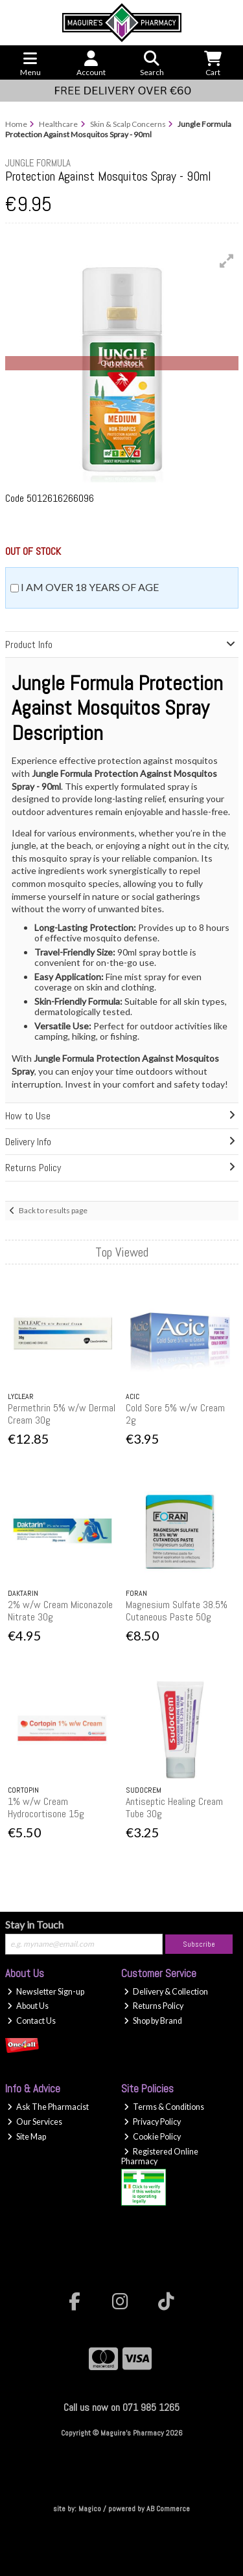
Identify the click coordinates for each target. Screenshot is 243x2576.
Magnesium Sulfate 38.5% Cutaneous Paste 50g (176, 1611)
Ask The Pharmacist (48, 2107)
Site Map (26, 2137)
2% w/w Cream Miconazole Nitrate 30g (60, 1611)
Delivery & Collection (166, 1992)
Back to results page (53, 1210)
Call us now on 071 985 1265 (121, 2407)
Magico (89, 2508)
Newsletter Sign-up (45, 1992)
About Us (28, 2006)
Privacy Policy (152, 2122)
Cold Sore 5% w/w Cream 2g (175, 1414)
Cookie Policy (152, 2137)
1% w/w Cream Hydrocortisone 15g (46, 1807)
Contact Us (31, 2021)
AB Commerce (168, 2508)
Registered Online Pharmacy (159, 2156)
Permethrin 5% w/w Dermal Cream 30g (61, 1414)
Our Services (34, 2122)
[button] (226, 261)
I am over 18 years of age (90, 587)
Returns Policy (153, 2006)
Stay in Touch (34, 1924)
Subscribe (199, 1944)
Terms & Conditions (164, 2107)
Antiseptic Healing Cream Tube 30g (174, 1807)
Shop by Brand (153, 2021)
